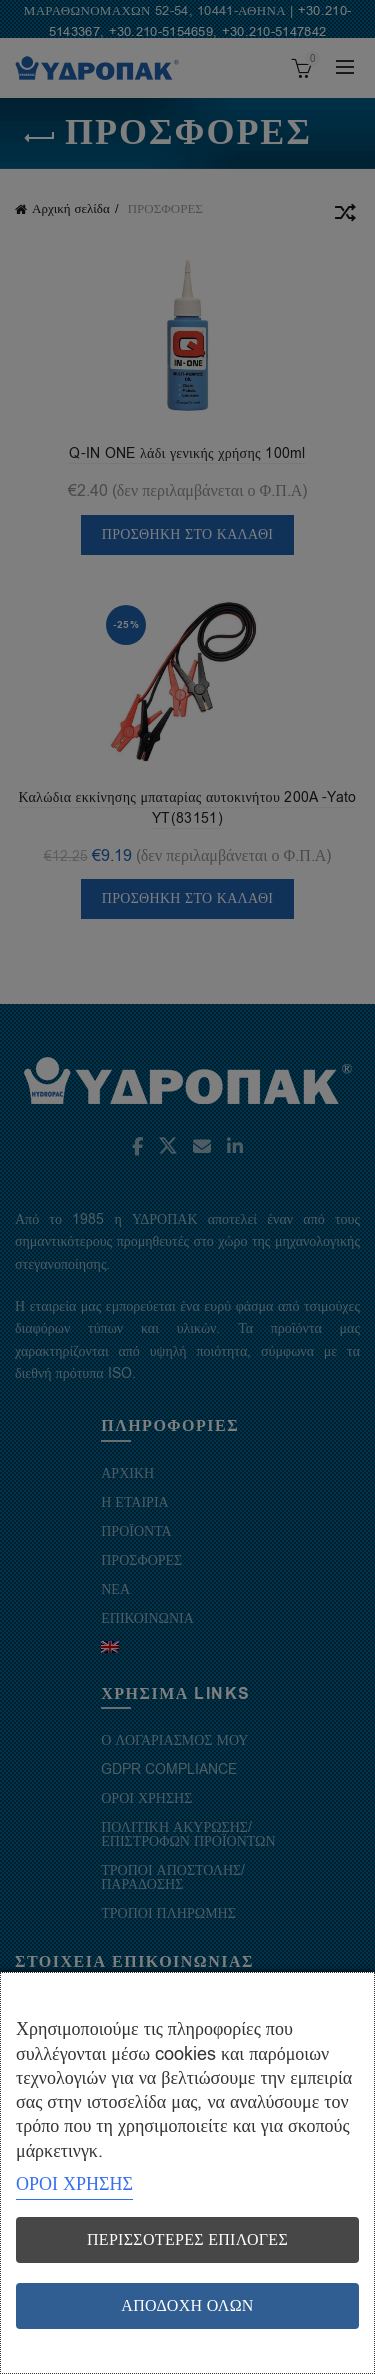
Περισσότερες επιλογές (187, 2240)
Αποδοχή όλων (187, 2306)
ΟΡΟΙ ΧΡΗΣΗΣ (74, 2184)
